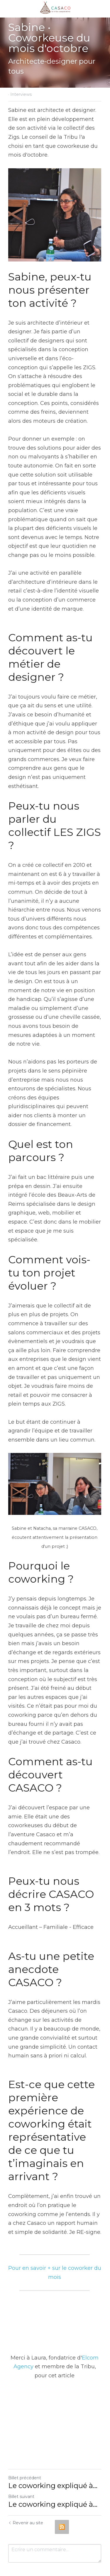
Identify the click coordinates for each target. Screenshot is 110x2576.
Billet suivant (21, 2475)
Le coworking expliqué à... (52, 2464)
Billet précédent (24, 2456)
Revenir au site (25, 2501)
